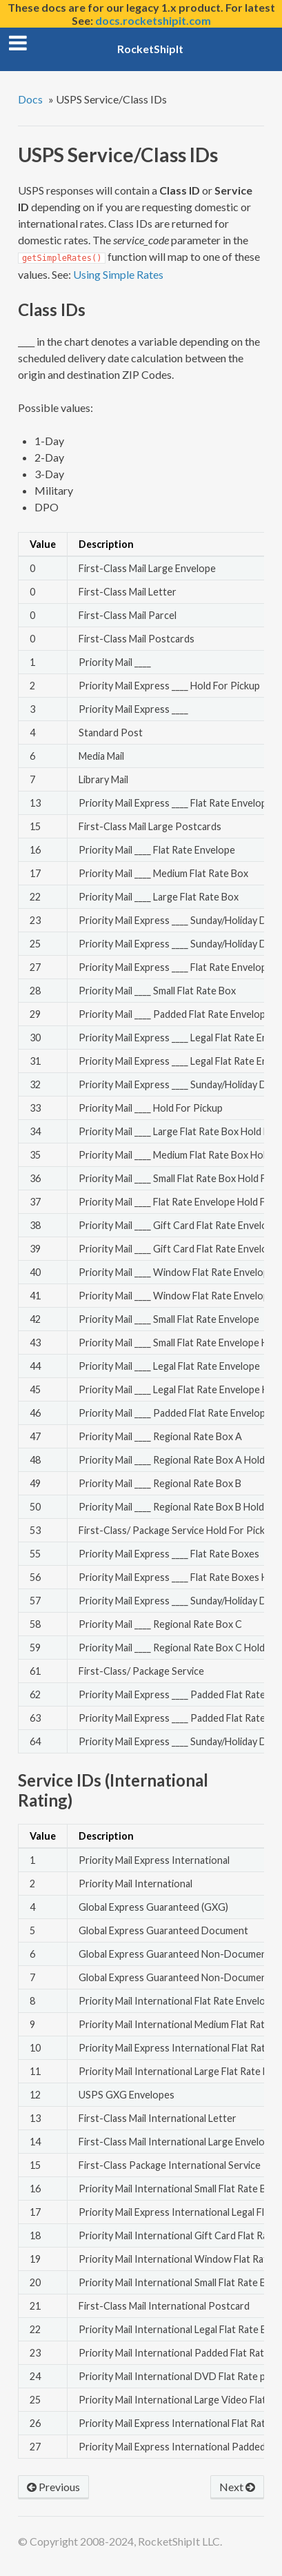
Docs (30, 99)
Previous (53, 2486)
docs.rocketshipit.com (153, 20)
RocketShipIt (150, 48)
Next (237, 2486)
